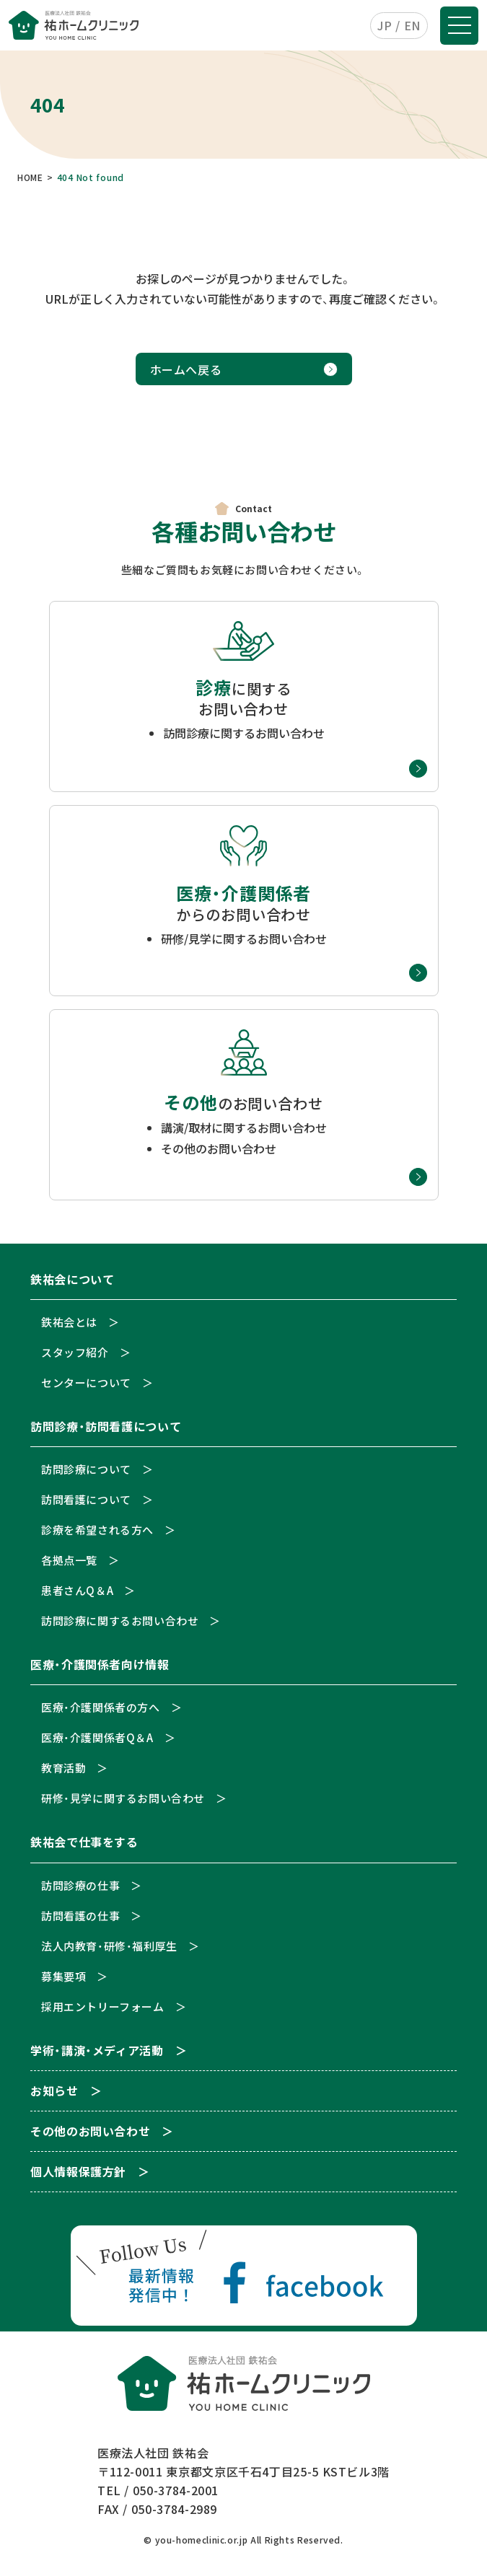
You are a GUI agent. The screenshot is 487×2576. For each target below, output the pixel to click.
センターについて (86, 1382)
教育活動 (63, 1767)
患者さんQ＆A (77, 1590)
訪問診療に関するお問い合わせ (119, 1620)
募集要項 (63, 1976)
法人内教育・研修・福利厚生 (109, 1945)
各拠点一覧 (69, 1560)
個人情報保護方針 (78, 2172)
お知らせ (54, 2091)
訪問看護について (86, 1499)
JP (384, 25)
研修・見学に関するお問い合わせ (123, 1798)
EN (412, 25)
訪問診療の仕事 (80, 1885)
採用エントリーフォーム (102, 2006)
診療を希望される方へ (97, 1529)
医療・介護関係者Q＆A (97, 1737)
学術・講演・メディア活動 (97, 2051)
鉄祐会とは (69, 1321)
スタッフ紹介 (75, 1352)
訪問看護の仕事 (80, 1915)
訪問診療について (86, 1469)
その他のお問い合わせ (90, 2132)
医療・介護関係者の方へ (100, 1707)
